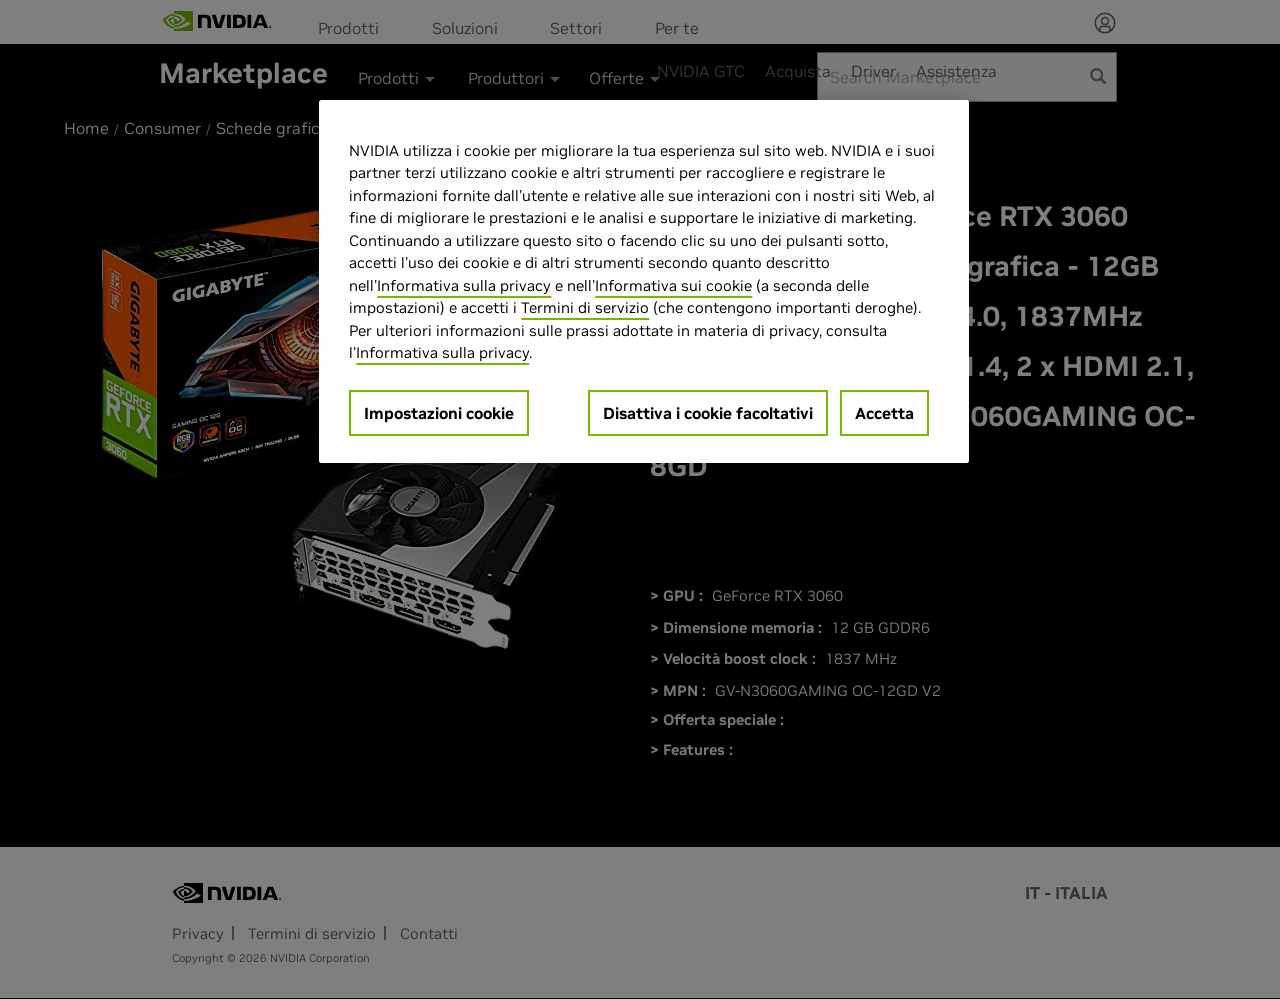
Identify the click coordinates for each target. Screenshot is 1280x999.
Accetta (884, 413)
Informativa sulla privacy (464, 285)
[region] (644, 281)
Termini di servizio (585, 307)
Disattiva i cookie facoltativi (708, 413)
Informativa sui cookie (673, 285)
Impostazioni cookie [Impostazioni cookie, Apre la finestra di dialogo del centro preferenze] (439, 413)
